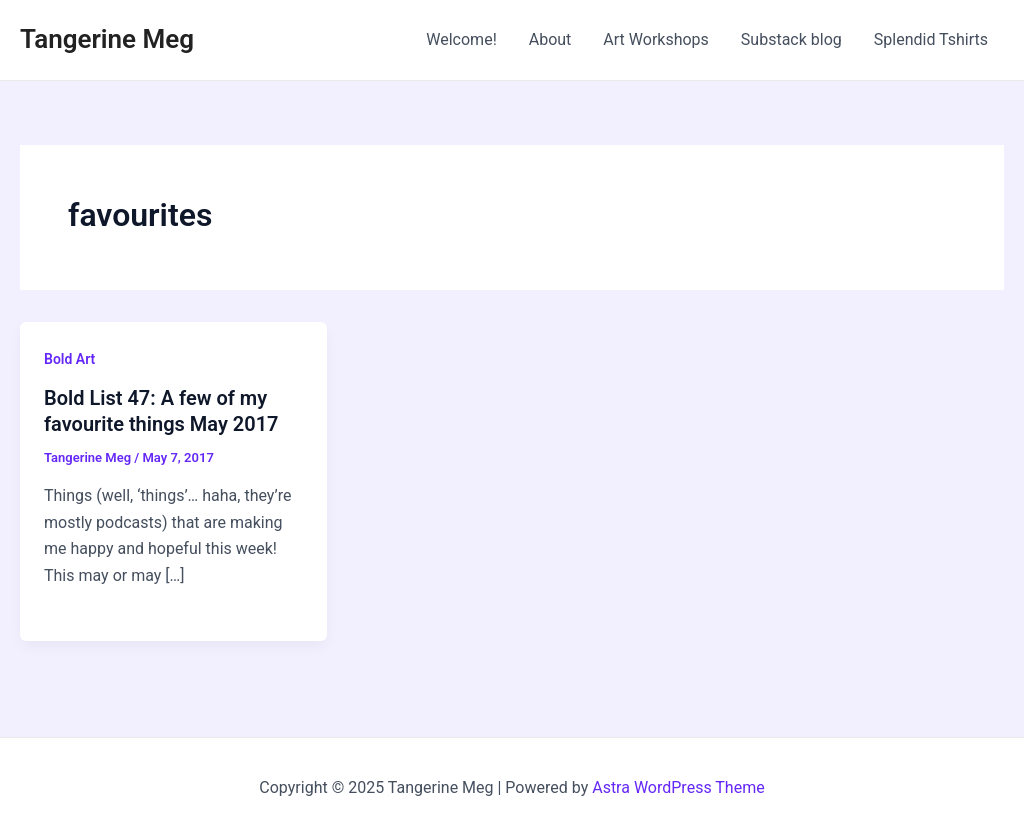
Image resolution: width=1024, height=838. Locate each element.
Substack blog (791, 39)
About (550, 39)
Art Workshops (656, 39)
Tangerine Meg (107, 39)
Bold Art (69, 359)
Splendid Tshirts (931, 39)
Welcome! (461, 39)
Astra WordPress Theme (678, 787)
